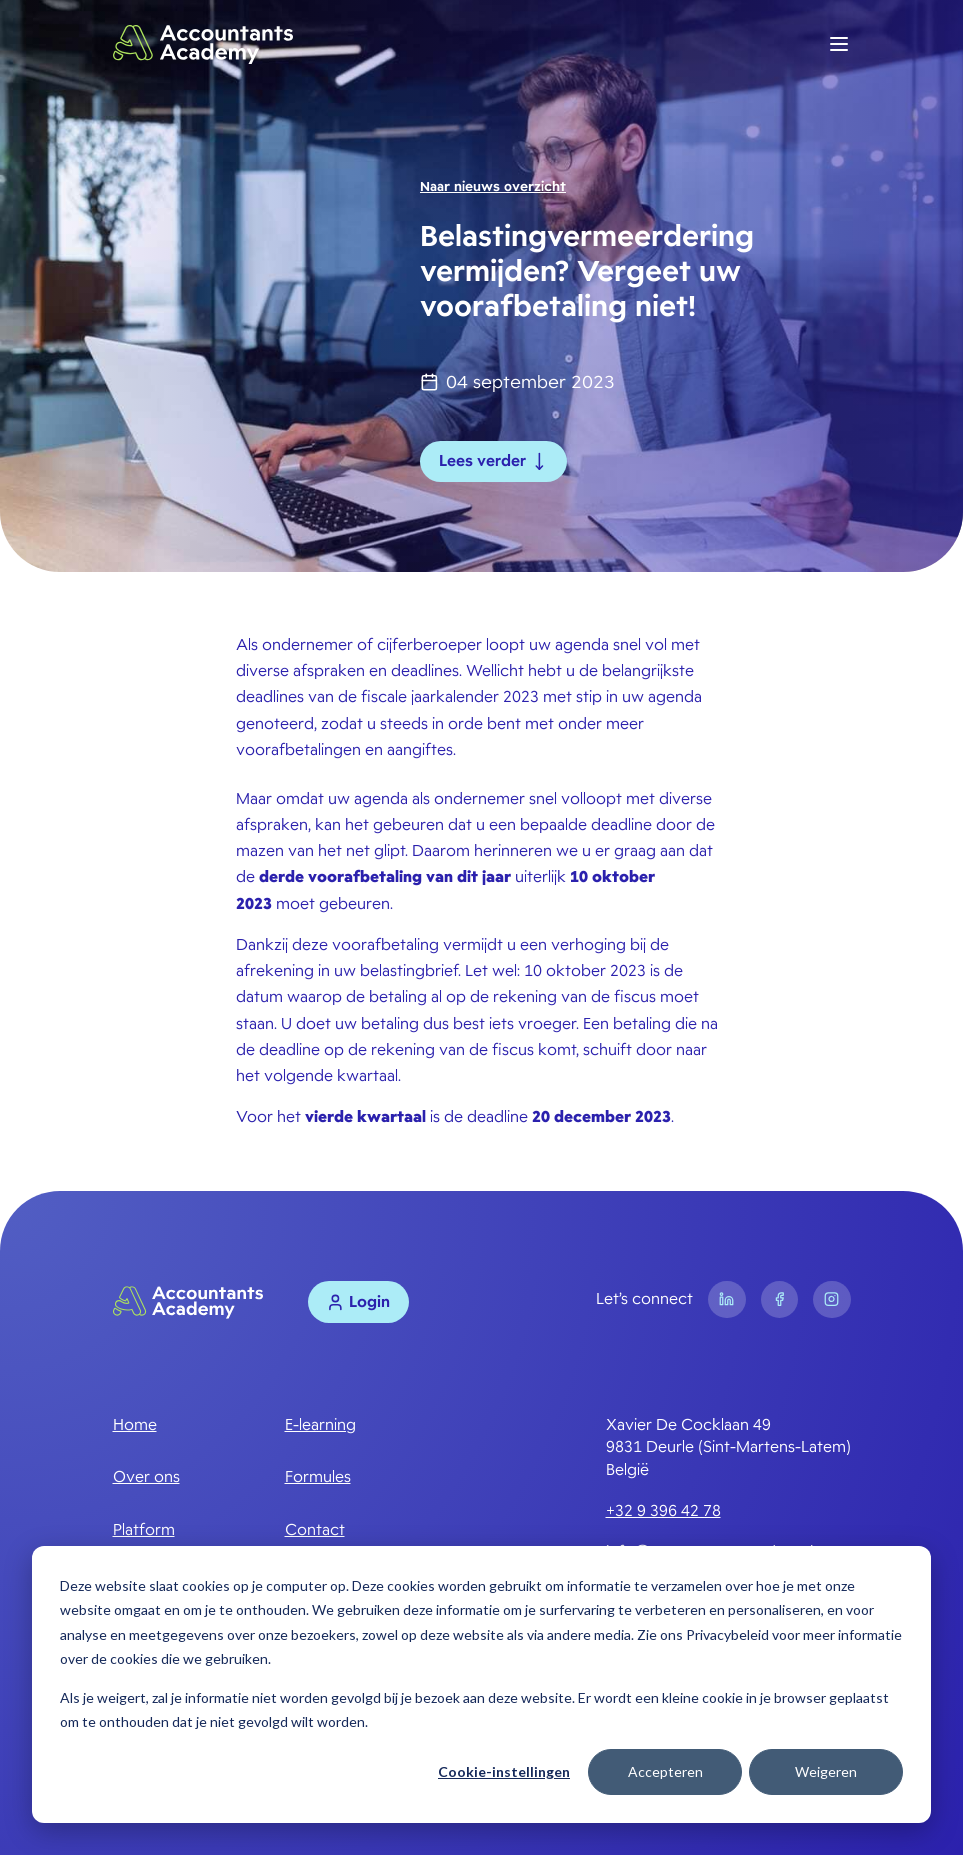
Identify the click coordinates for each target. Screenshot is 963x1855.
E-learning (320, 1425)
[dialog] (481, 1684)
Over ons (146, 1477)
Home (135, 1425)
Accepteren (665, 1771)
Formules (318, 1477)
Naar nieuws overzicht (493, 186)
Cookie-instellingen (504, 1771)
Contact (315, 1530)
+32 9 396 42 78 (663, 1511)
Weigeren (826, 1771)
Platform (144, 1530)
